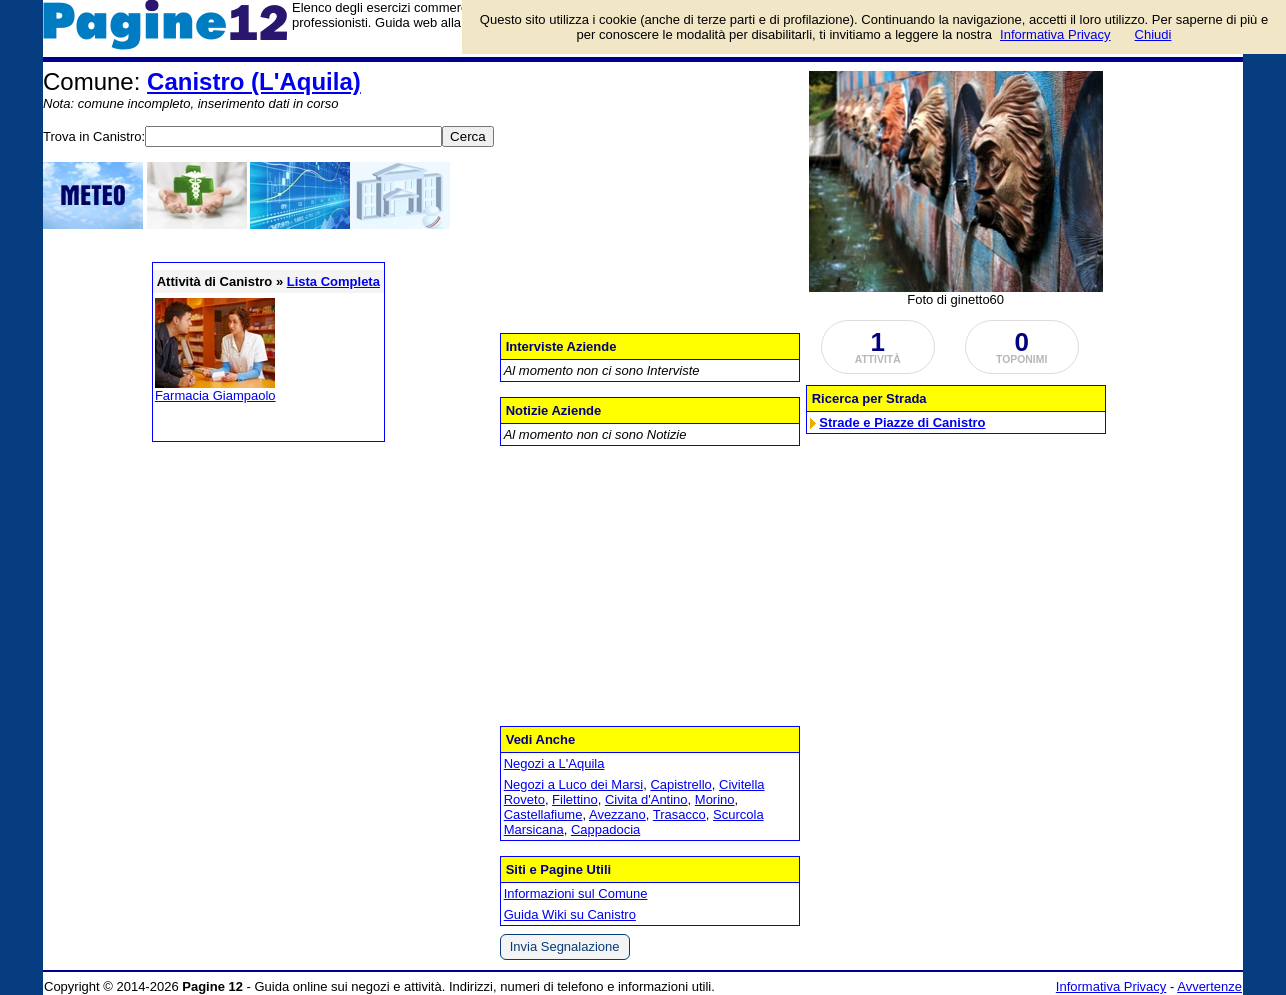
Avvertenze (1209, 986)
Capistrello (680, 784)
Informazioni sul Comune (576, 893)
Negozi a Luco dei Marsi (573, 784)
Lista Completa (333, 281)
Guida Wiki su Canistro (570, 914)
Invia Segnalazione (565, 946)
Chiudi (1153, 34)
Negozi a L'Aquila (554, 763)
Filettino (575, 799)
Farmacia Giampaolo (215, 395)
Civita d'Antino (646, 799)
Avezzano (617, 814)
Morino (715, 799)
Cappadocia (605, 829)
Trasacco (679, 814)
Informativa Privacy (1111, 986)
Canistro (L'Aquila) (254, 81)
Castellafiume (543, 814)
